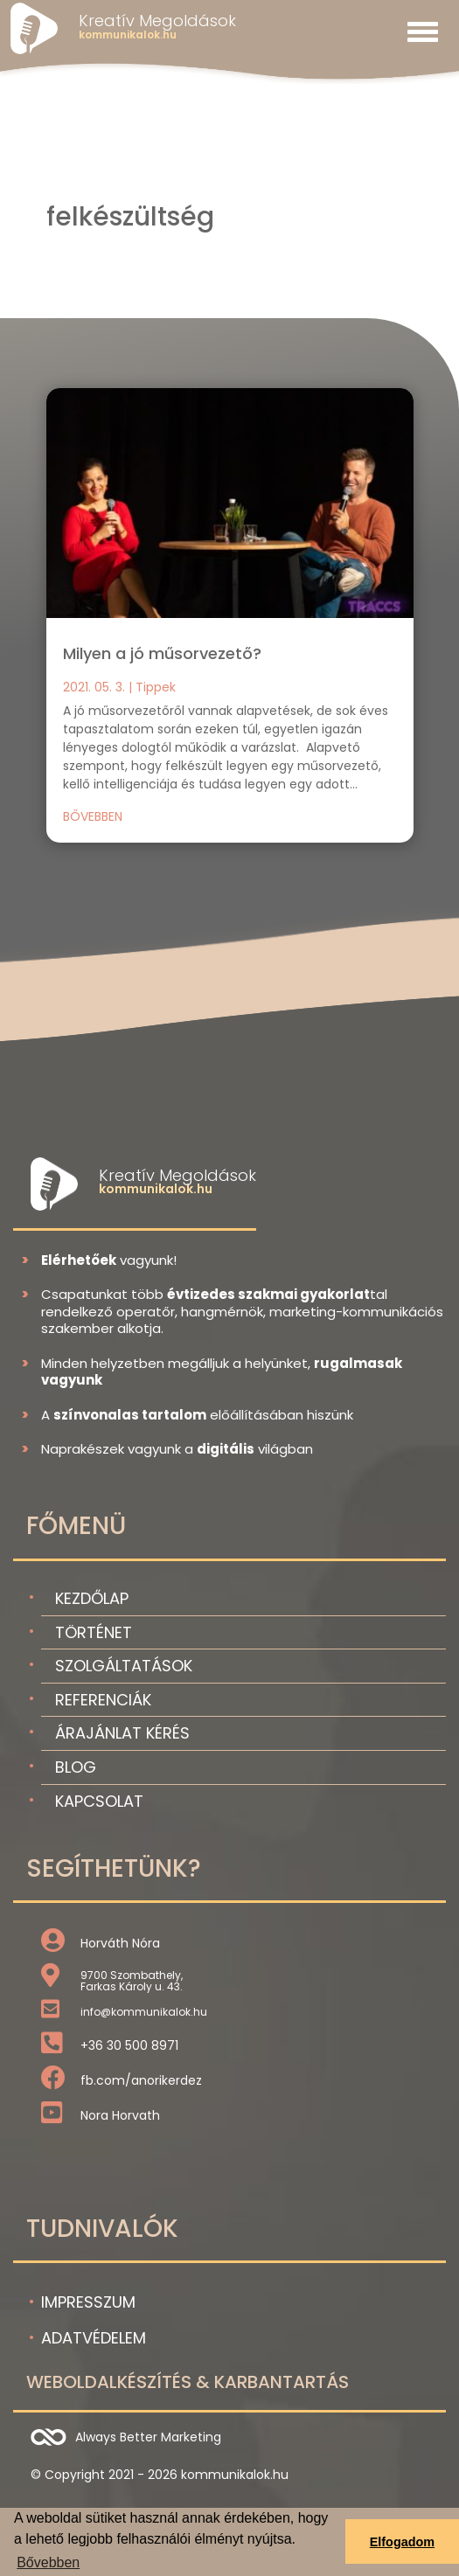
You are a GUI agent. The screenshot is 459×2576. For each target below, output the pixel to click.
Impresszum (88, 2302)
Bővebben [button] (48, 2562)
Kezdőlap (92, 1598)
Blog (75, 1767)
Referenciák (103, 1700)
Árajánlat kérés (122, 1733)
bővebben (92, 816)
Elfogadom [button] (402, 2542)
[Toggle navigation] (423, 31)
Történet (93, 1632)
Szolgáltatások (123, 1666)
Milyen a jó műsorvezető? (162, 653)
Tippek (156, 687)
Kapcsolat (99, 1801)
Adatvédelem (93, 2338)
